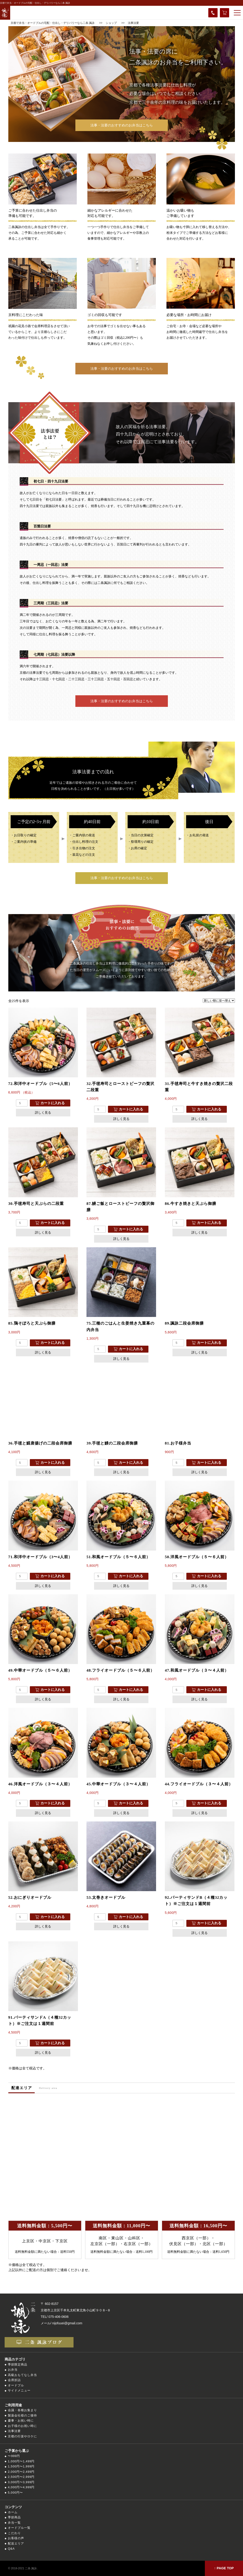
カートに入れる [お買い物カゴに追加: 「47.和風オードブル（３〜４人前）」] (206, 1690)
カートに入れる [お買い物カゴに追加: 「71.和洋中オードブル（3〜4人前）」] (50, 1576)
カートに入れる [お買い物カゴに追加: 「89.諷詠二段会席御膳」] (206, 1343)
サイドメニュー (19, 2390)
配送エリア (16, 2543)
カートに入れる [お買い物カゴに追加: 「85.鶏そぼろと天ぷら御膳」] (50, 1343)
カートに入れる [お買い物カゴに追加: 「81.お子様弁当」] (206, 1463)
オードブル (16, 2385)
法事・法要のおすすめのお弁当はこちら (121, 125)
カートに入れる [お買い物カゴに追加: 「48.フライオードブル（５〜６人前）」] (128, 1690)
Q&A (11, 2548)
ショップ (111, 23)
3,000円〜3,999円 (21, 2482)
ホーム (13, 2512)
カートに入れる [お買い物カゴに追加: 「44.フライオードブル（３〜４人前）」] (206, 1803)
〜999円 (14, 2456)
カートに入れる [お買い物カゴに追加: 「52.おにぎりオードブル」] (50, 1917)
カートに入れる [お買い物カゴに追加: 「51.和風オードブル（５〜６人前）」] (128, 1576)
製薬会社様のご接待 (22, 2415)
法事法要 (14, 2431)
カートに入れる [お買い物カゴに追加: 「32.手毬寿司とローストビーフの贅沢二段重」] (128, 1109)
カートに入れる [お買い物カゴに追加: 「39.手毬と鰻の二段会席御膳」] (128, 1463)
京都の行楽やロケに (22, 2436)
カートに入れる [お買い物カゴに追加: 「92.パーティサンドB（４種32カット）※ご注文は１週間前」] (206, 1923)
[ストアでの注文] (219, 1000)
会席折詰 (14, 2380)
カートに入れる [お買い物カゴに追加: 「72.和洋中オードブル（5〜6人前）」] (50, 1103)
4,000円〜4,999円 (21, 2487)
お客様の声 (16, 2538)
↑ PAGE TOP (224, 2568)
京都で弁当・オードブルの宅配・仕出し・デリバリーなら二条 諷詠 (35, 3)
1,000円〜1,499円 (21, 2461)
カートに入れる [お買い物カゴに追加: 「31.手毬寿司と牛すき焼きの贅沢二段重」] (206, 1109)
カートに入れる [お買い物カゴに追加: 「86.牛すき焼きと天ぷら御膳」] (206, 1223)
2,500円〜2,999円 (21, 2477)
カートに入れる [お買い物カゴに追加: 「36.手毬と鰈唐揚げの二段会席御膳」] (50, 1463)
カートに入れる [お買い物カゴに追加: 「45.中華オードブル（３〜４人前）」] (128, 1803)
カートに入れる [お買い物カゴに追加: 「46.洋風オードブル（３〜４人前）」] (50, 1803)
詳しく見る (43, 1112)
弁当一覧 (14, 2522)
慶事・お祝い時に (21, 2420)
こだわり (14, 2533)
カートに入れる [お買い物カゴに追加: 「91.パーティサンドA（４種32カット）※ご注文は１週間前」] (50, 2043)
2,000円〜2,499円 (21, 2471)
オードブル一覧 (19, 2527)
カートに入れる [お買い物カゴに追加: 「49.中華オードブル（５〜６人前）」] (50, 1690)
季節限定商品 (17, 2364)
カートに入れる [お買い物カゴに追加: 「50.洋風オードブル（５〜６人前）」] (206, 1576)
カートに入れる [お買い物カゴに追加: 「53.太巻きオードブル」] (128, 1917)
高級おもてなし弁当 (22, 2375)
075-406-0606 (58, 2317)
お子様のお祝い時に (22, 2426)
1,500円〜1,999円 (21, 2466)
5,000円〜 (15, 2492)
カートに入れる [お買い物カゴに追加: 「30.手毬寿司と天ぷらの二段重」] (50, 1223)
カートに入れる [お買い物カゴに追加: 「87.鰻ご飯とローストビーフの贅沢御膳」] (128, 1229)
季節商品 (14, 2517)
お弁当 (13, 2369)
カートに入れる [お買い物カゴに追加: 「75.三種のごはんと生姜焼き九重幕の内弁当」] (128, 1349)
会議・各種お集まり (22, 2410)
